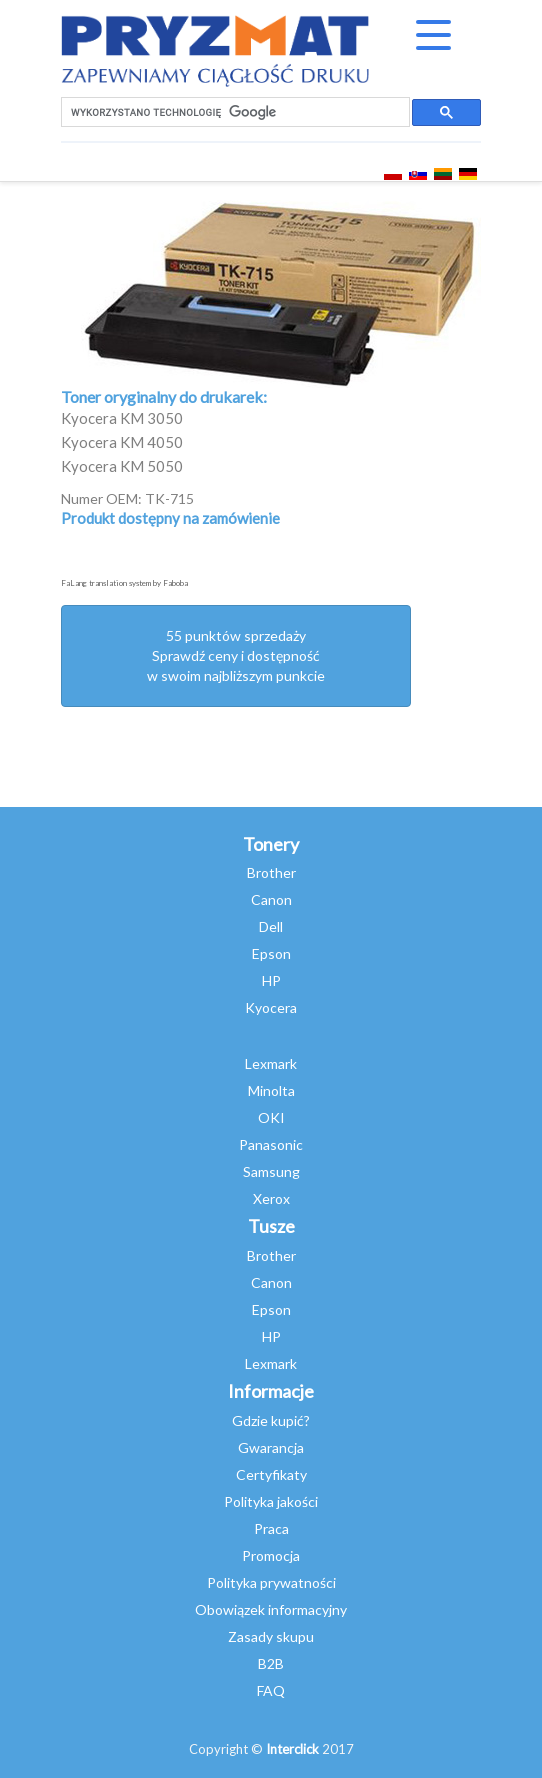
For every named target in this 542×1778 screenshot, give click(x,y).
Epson (271, 953)
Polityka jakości (271, 1501)
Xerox (271, 1198)
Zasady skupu (271, 1636)
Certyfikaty (271, 1474)
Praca (271, 1528)
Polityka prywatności (271, 1582)
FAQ (271, 1690)
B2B (271, 1663)
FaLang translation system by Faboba (124, 583)
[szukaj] (233, 112)
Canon (271, 899)
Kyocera (271, 1007)
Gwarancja (271, 1447)
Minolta (271, 1090)
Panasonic (271, 1144)
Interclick (292, 1749)
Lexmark (271, 1063)
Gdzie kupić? (271, 1420)
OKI (271, 1117)
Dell (271, 926)
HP (271, 980)
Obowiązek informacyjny (271, 1609)
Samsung (271, 1171)
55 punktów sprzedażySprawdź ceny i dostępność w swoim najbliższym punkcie (236, 655)
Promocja (271, 1555)
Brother (271, 872)
